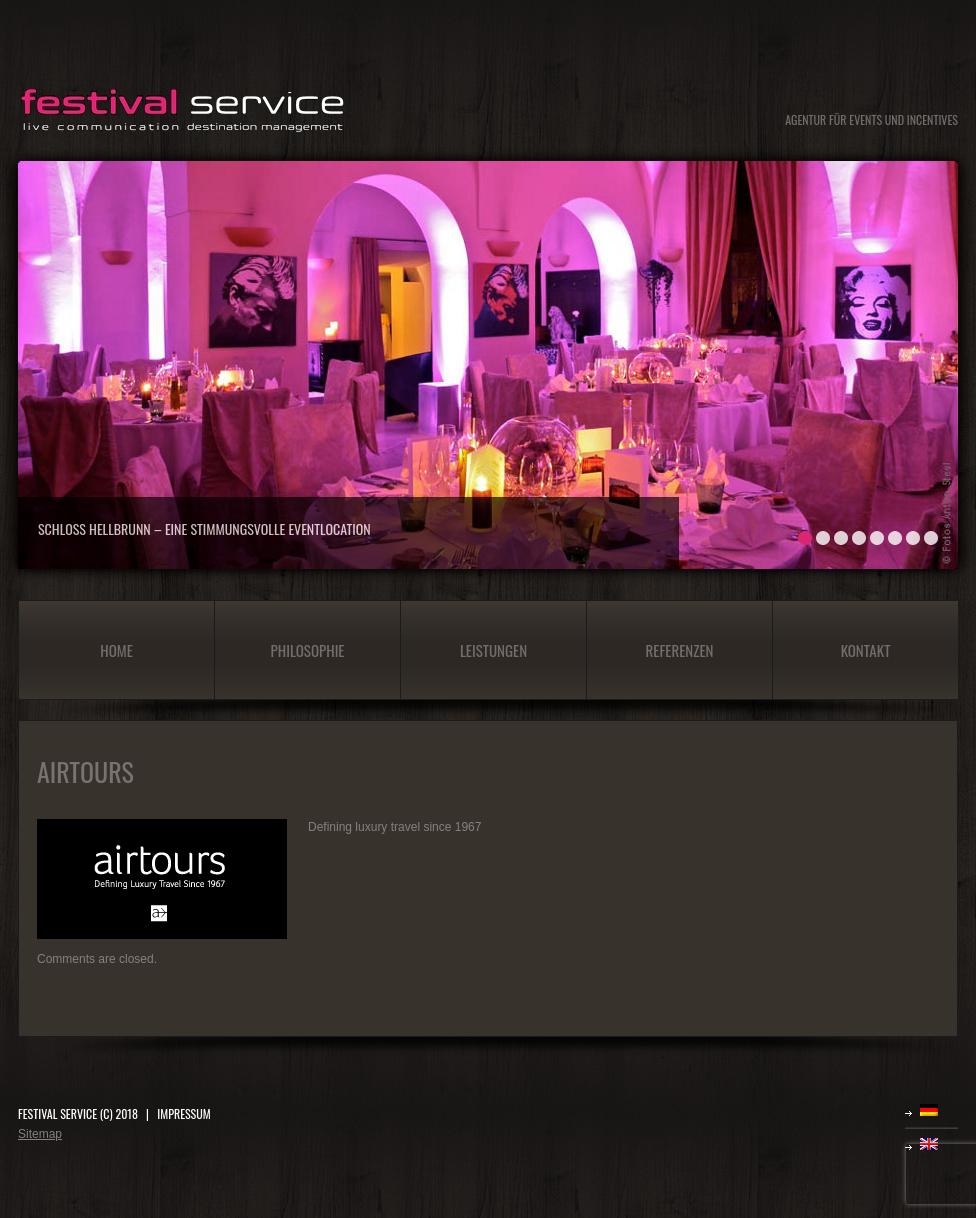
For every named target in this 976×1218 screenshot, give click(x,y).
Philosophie (308, 650)
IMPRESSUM (183, 1113)
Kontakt (866, 650)
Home (116, 650)
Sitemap (40, 1134)
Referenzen (680, 650)
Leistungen (493, 650)
